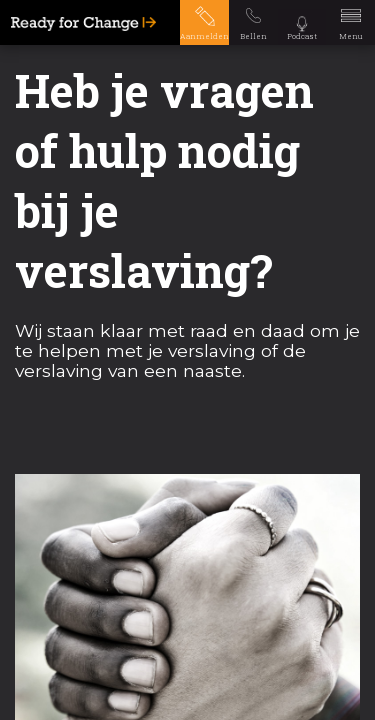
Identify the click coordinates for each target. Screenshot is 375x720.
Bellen (253, 36)
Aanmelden (204, 36)
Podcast (302, 36)
